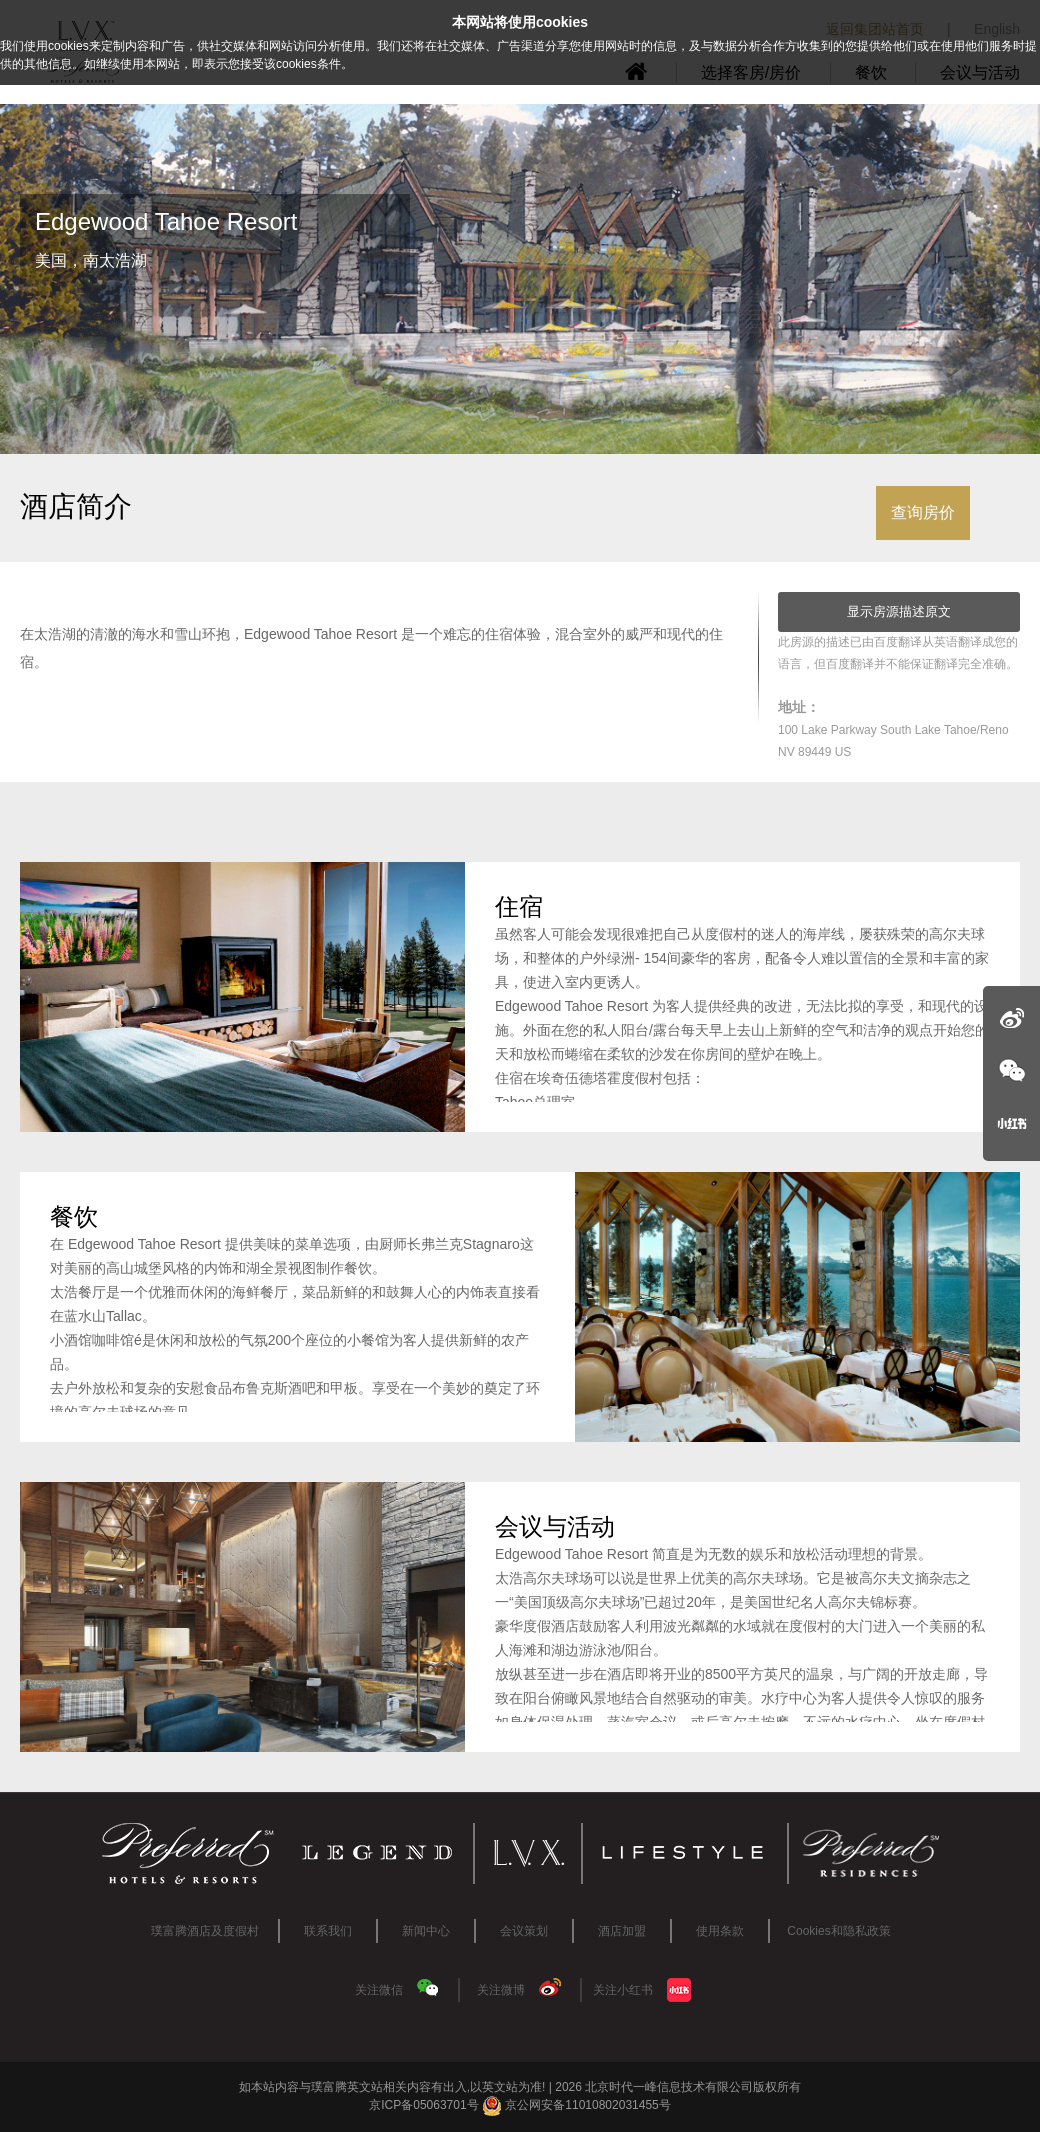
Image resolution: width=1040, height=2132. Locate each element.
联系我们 (328, 1931)
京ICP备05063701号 (423, 2105)
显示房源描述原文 (899, 611)
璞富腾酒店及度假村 (205, 1931)
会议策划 (524, 1931)
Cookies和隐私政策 (838, 1931)
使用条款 (720, 1931)
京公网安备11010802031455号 (576, 2105)
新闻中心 (426, 1931)
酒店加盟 (622, 1931)
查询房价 (923, 512)
